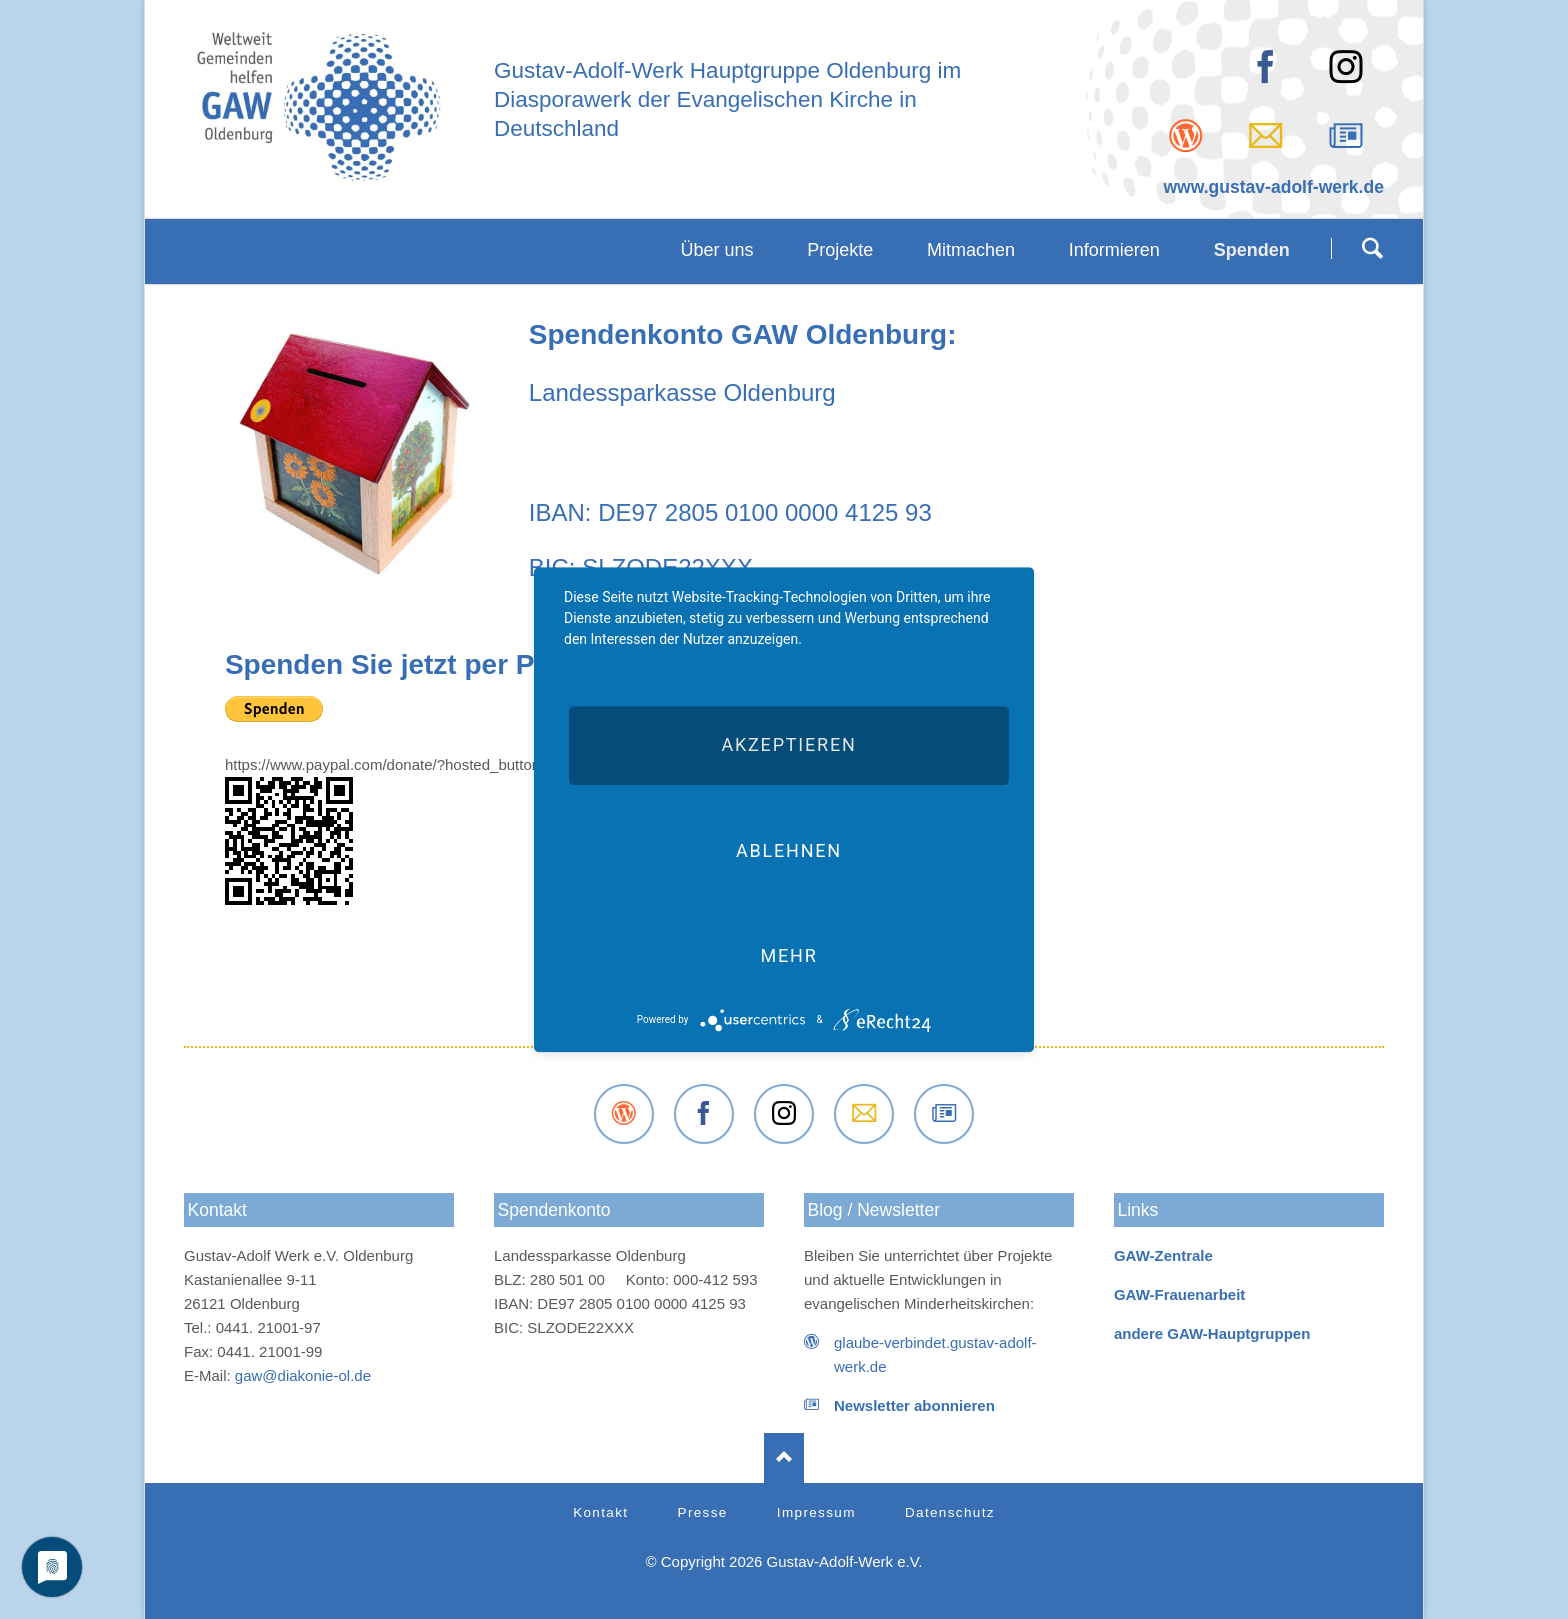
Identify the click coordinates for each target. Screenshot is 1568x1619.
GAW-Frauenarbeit (1179, 1294)
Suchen (1372, 248)
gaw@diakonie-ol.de (303, 1375)
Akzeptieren (788, 745)
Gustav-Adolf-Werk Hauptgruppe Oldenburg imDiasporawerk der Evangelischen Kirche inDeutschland (727, 100)
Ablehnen (789, 850)
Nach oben (784, 1458)
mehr (788, 955)
